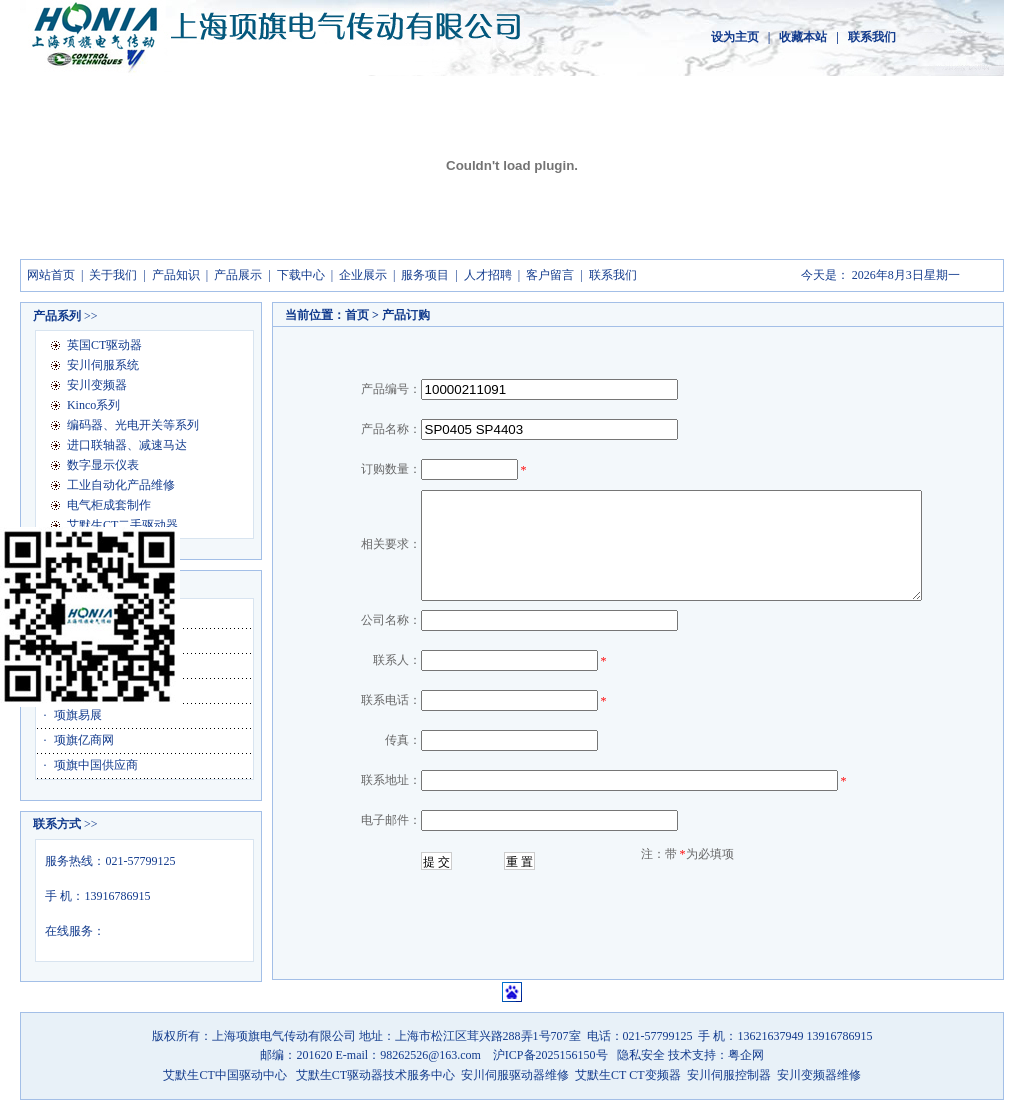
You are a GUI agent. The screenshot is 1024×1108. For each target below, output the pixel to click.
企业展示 (363, 275)
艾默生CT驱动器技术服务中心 (375, 1075)
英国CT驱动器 (104, 345)
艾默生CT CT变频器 (627, 1075)
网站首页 (51, 275)
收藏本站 (803, 37)
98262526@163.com (432, 1055)
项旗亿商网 (84, 740)
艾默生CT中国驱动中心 (224, 1075)
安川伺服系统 (103, 365)
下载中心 (301, 275)
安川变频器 (97, 385)
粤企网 (746, 1055)
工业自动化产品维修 (121, 485)
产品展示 (238, 275)
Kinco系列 (93, 405)
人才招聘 (488, 275)
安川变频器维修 (819, 1075)
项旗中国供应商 (96, 765)
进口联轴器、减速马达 (127, 445)
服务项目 (425, 275)
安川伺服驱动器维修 (515, 1075)
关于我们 (113, 275)
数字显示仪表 (103, 465)
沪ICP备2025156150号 (550, 1055)
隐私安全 (642, 1055)
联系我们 (872, 37)
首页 (357, 315)
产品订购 (406, 315)
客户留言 (550, 275)
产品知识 (176, 275)
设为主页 (735, 37)
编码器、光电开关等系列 (133, 425)
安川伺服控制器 (730, 1075)
